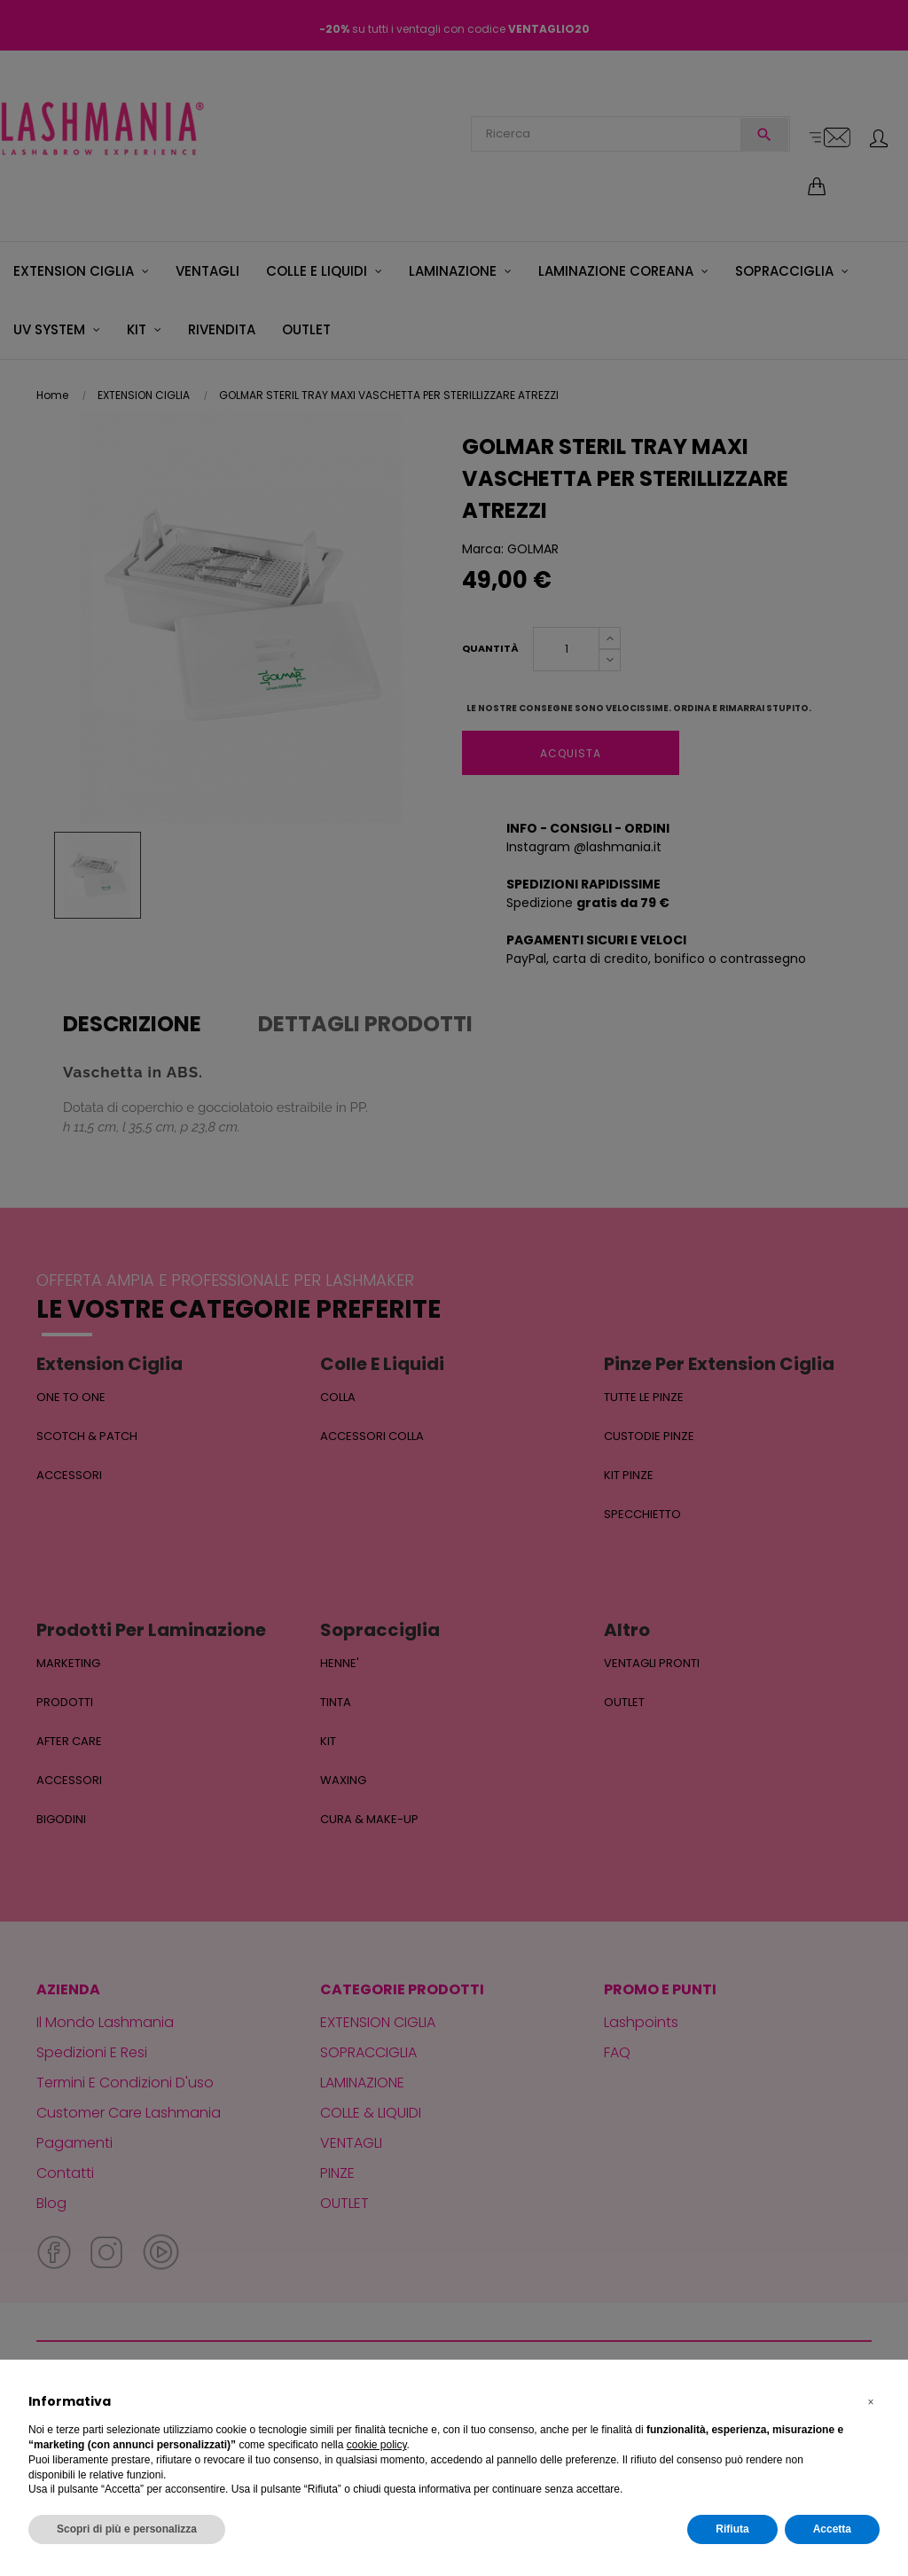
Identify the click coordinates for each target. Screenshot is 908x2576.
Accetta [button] (832, 2529)
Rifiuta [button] (732, 2529)
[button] (871, 2402)
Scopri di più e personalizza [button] (127, 2529)
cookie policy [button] (377, 2445)
